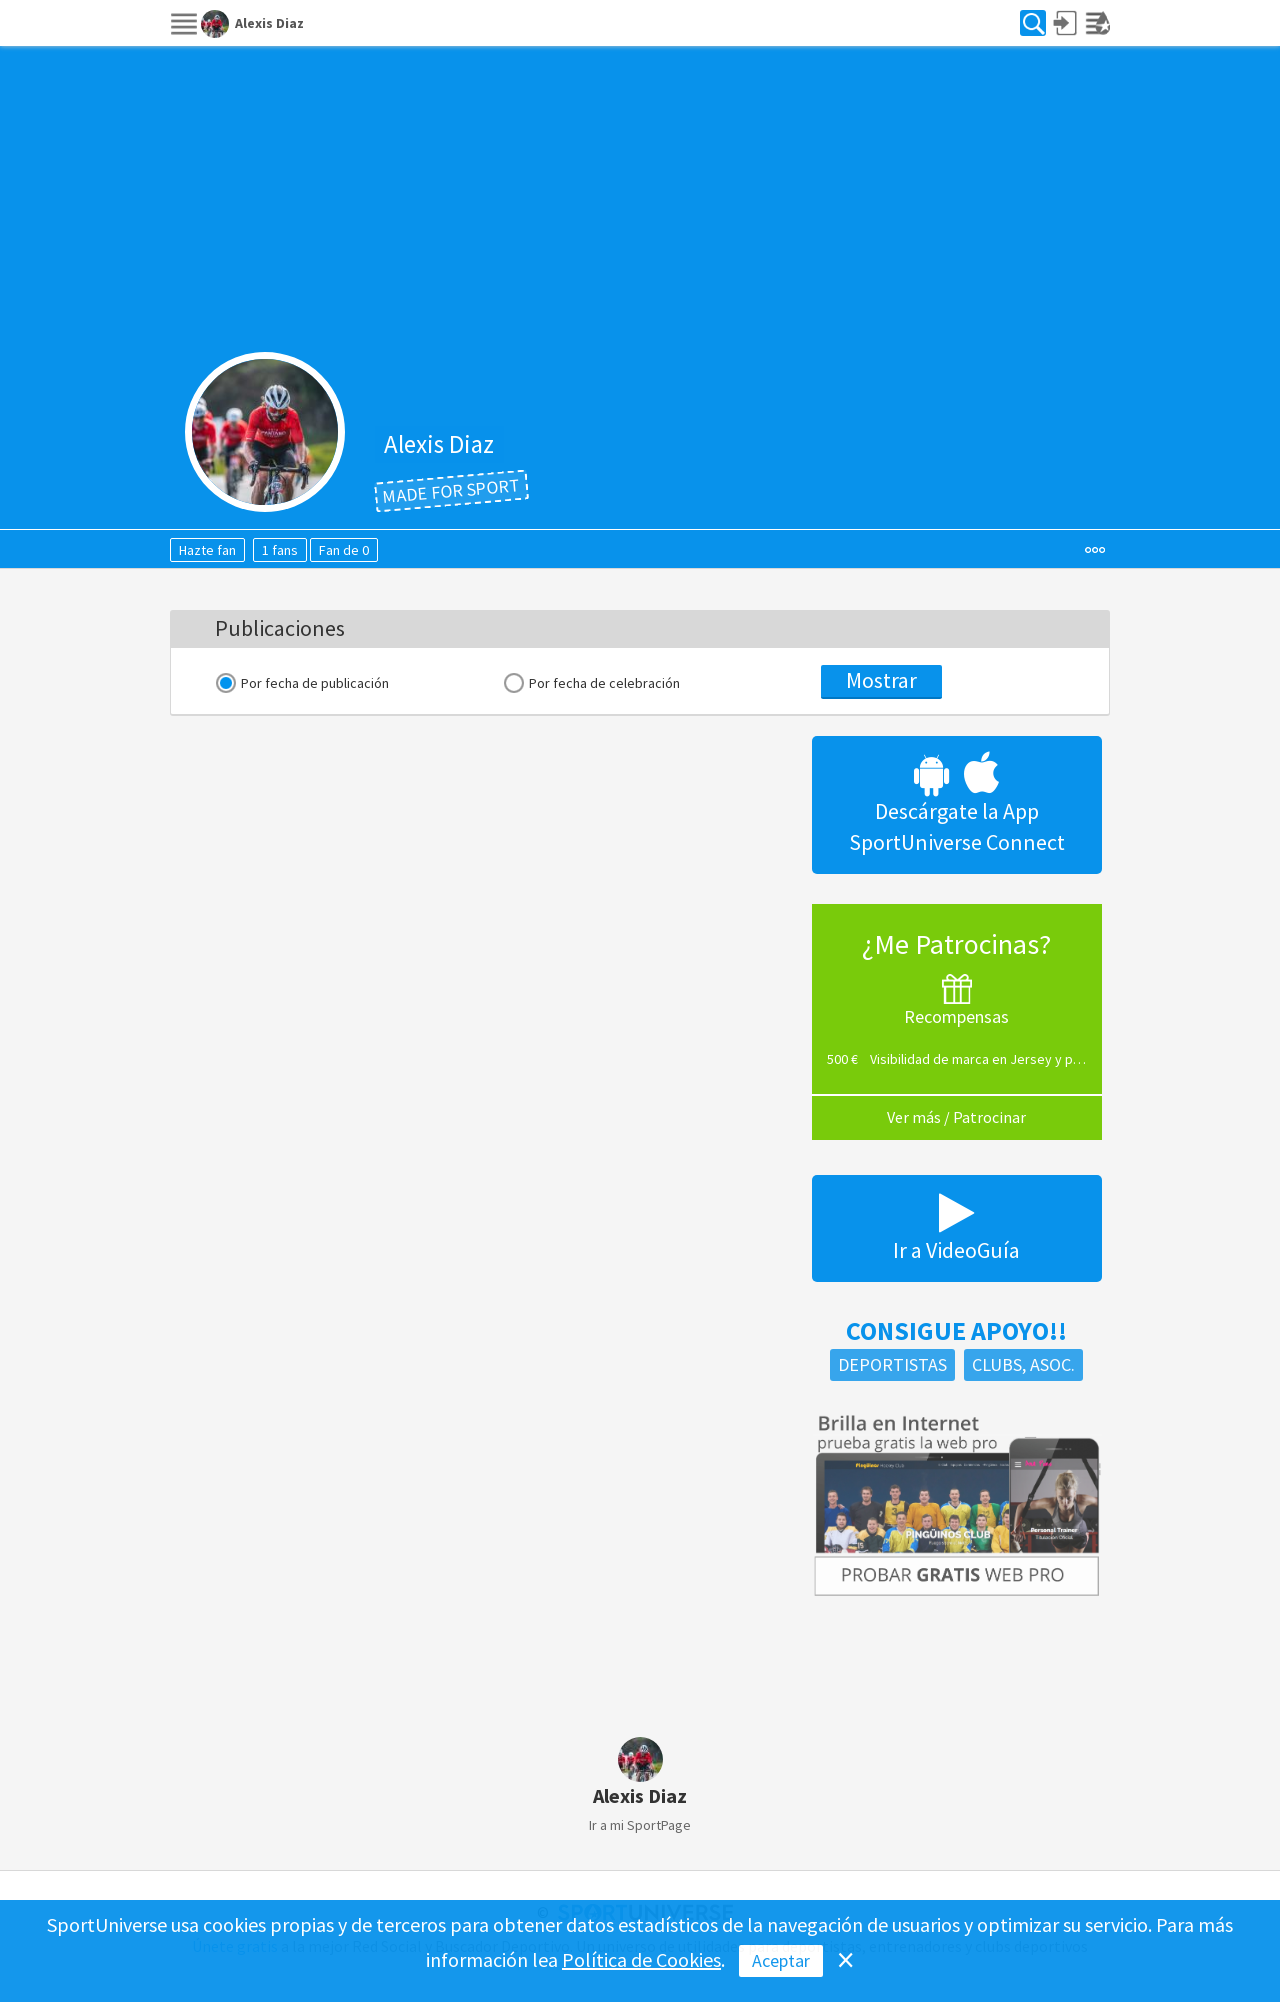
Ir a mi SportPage (640, 1825)
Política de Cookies (641, 1959)
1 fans (280, 550)
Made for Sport (451, 490)
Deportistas (892, 1364)
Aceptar (781, 1960)
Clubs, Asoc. (1023, 1364)
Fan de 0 (344, 550)
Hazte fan (207, 550)
